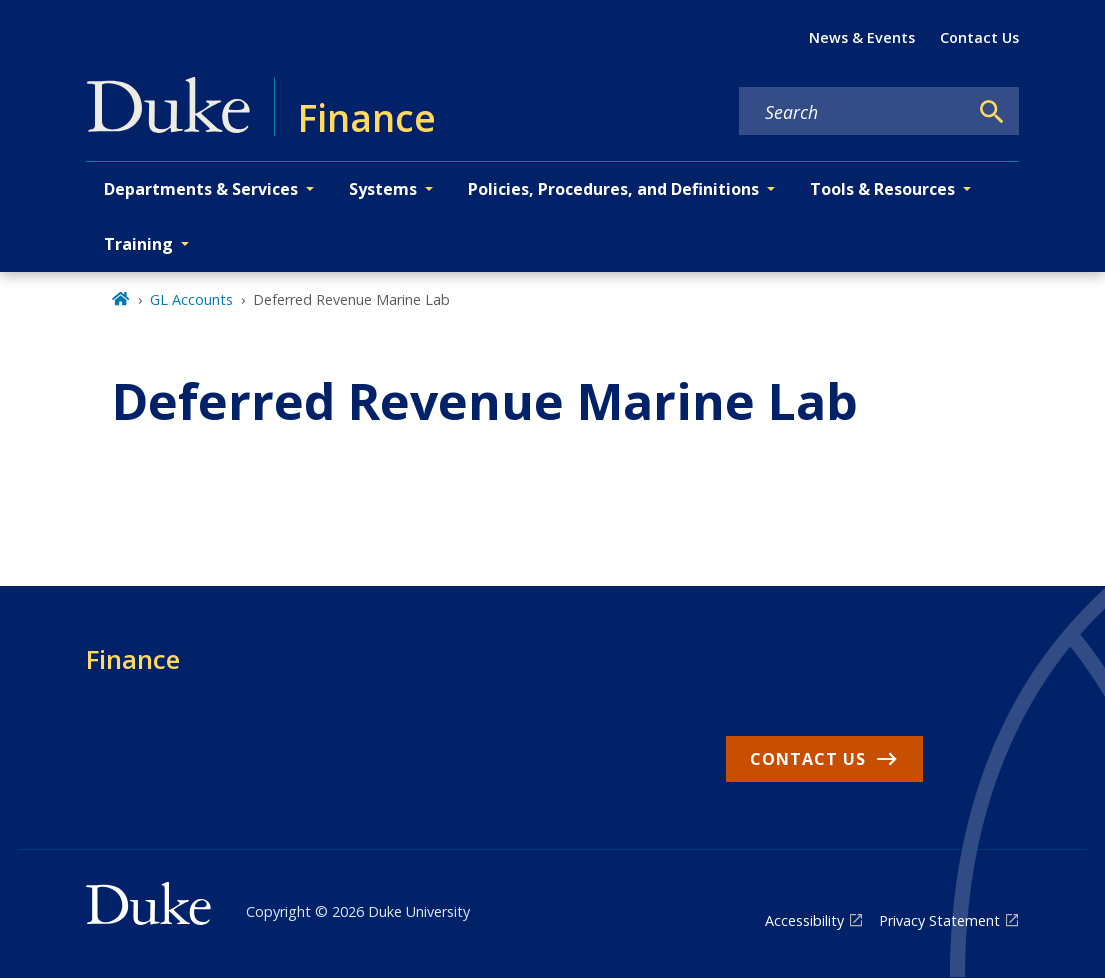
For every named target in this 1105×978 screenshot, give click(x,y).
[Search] (992, 112)
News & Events (862, 37)
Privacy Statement (939, 920)
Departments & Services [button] (201, 189)
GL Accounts (191, 299)
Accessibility (804, 920)
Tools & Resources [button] (882, 189)
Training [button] (138, 244)
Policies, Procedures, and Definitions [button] (613, 189)
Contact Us (979, 37)
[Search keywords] (853, 112)
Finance (133, 659)
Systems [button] (383, 189)
